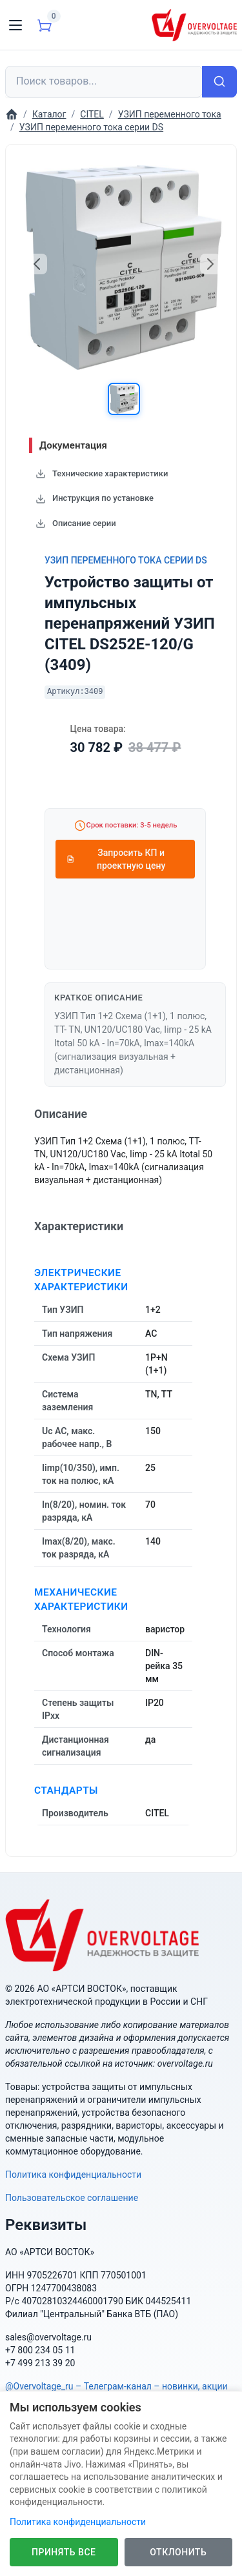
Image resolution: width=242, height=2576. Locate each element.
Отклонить (178, 2552)
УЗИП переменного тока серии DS (126, 560)
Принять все (64, 2552)
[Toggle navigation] (15, 25)
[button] (124, 399)
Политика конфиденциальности (73, 2174)
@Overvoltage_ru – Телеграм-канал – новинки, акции (116, 2386)
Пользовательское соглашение (71, 2198)
